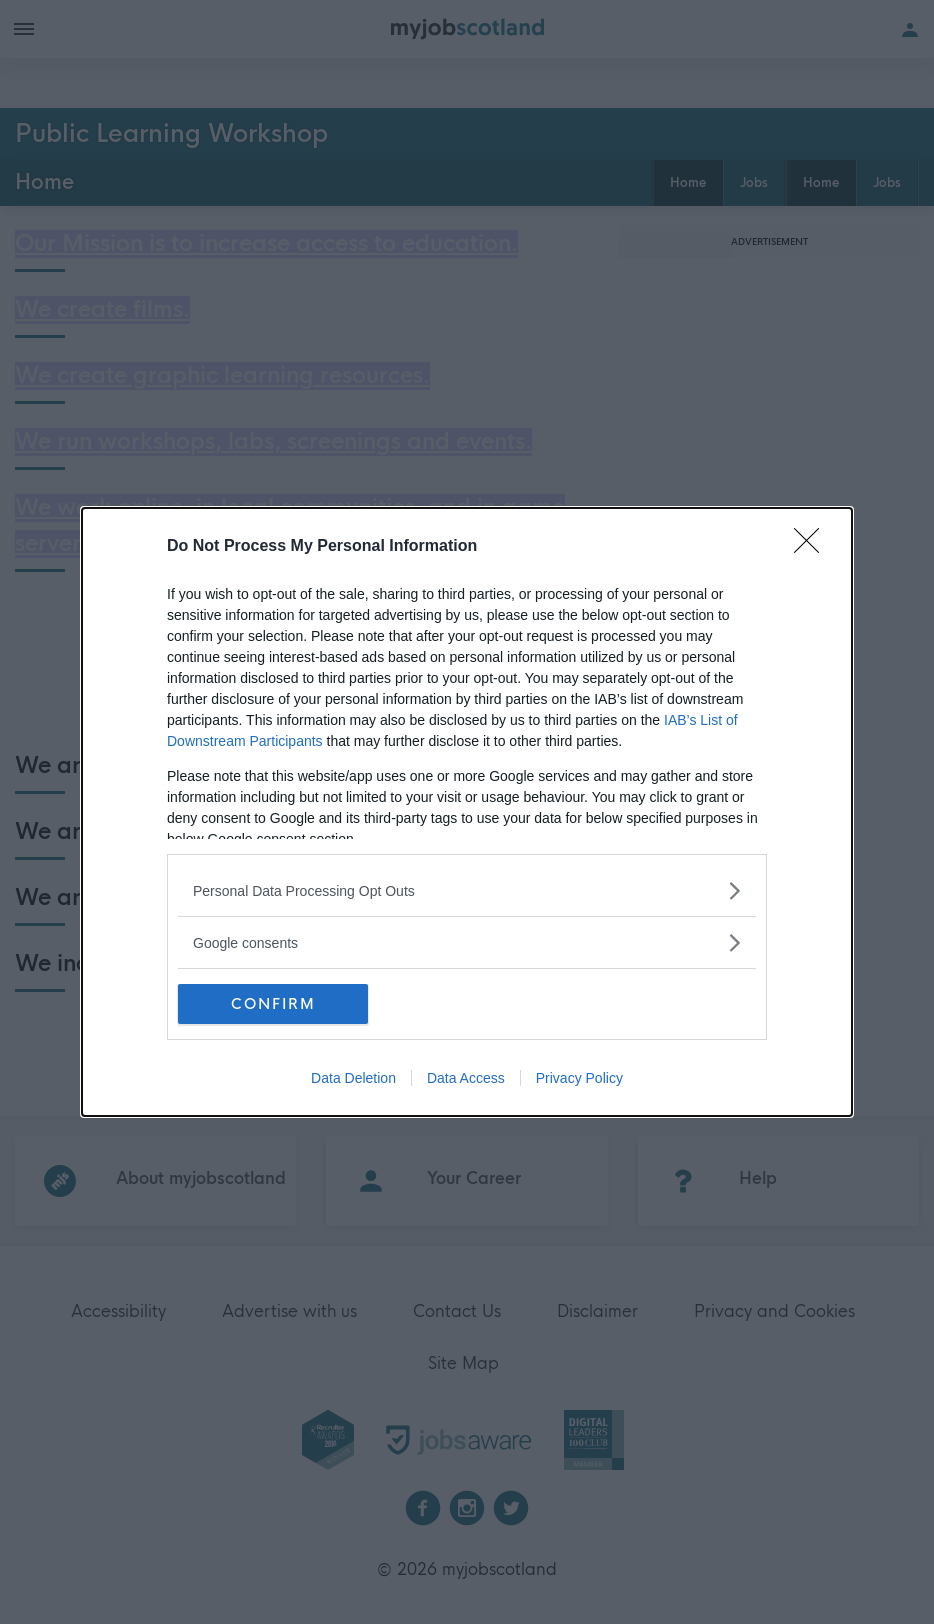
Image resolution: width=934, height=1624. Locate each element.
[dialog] (467, 812)
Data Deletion (353, 1078)
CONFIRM (273, 1003)
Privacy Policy (579, 1078)
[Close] (813, 547)
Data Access (466, 1078)
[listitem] (467, 890)
